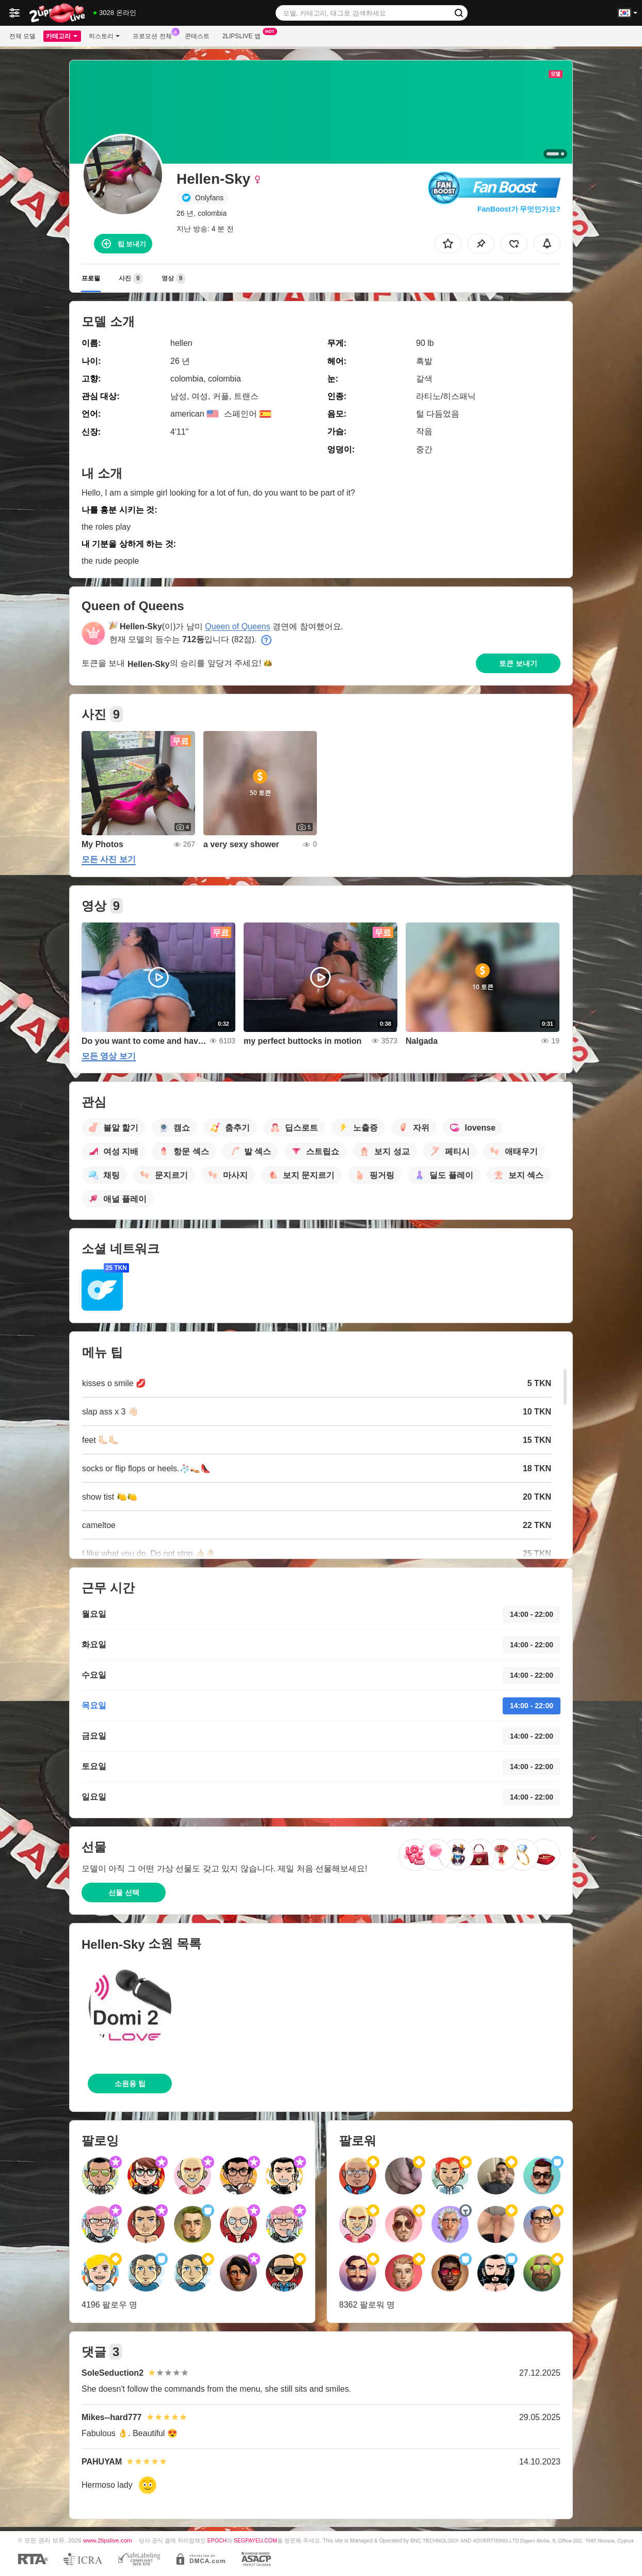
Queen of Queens (237, 626)
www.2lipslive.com (107, 2540)
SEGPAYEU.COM (255, 2540)
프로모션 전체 (154, 35)
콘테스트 (197, 36)
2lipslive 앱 (244, 35)
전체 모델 (22, 36)
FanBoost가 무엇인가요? (518, 209)
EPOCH (217, 2540)
